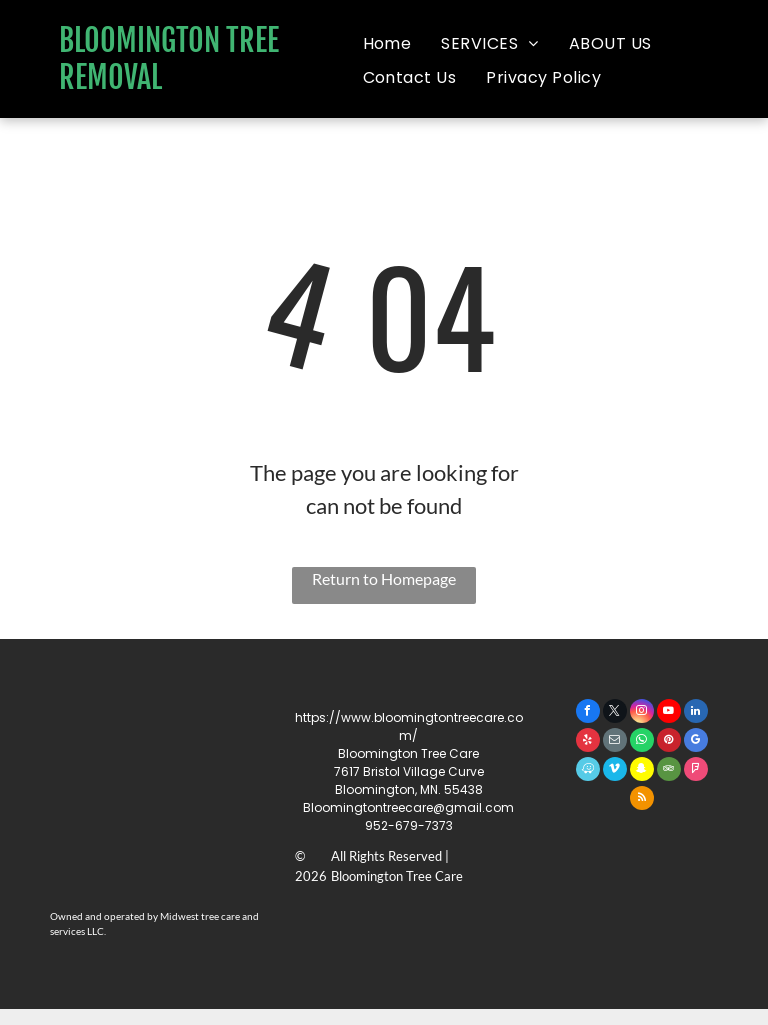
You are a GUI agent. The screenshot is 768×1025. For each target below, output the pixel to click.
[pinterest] (669, 742)
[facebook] (588, 713)
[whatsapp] (642, 742)
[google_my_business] (696, 742)
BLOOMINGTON (139, 40)
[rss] (642, 800)
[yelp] (588, 742)
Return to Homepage (384, 578)
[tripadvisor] (669, 771)
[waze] (588, 771)
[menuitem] (387, 44)
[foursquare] (696, 771)
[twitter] (615, 713)
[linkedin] (696, 713)
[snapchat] (642, 771)
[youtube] (669, 713)
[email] (615, 742)
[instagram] (642, 713)
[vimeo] (615, 771)
